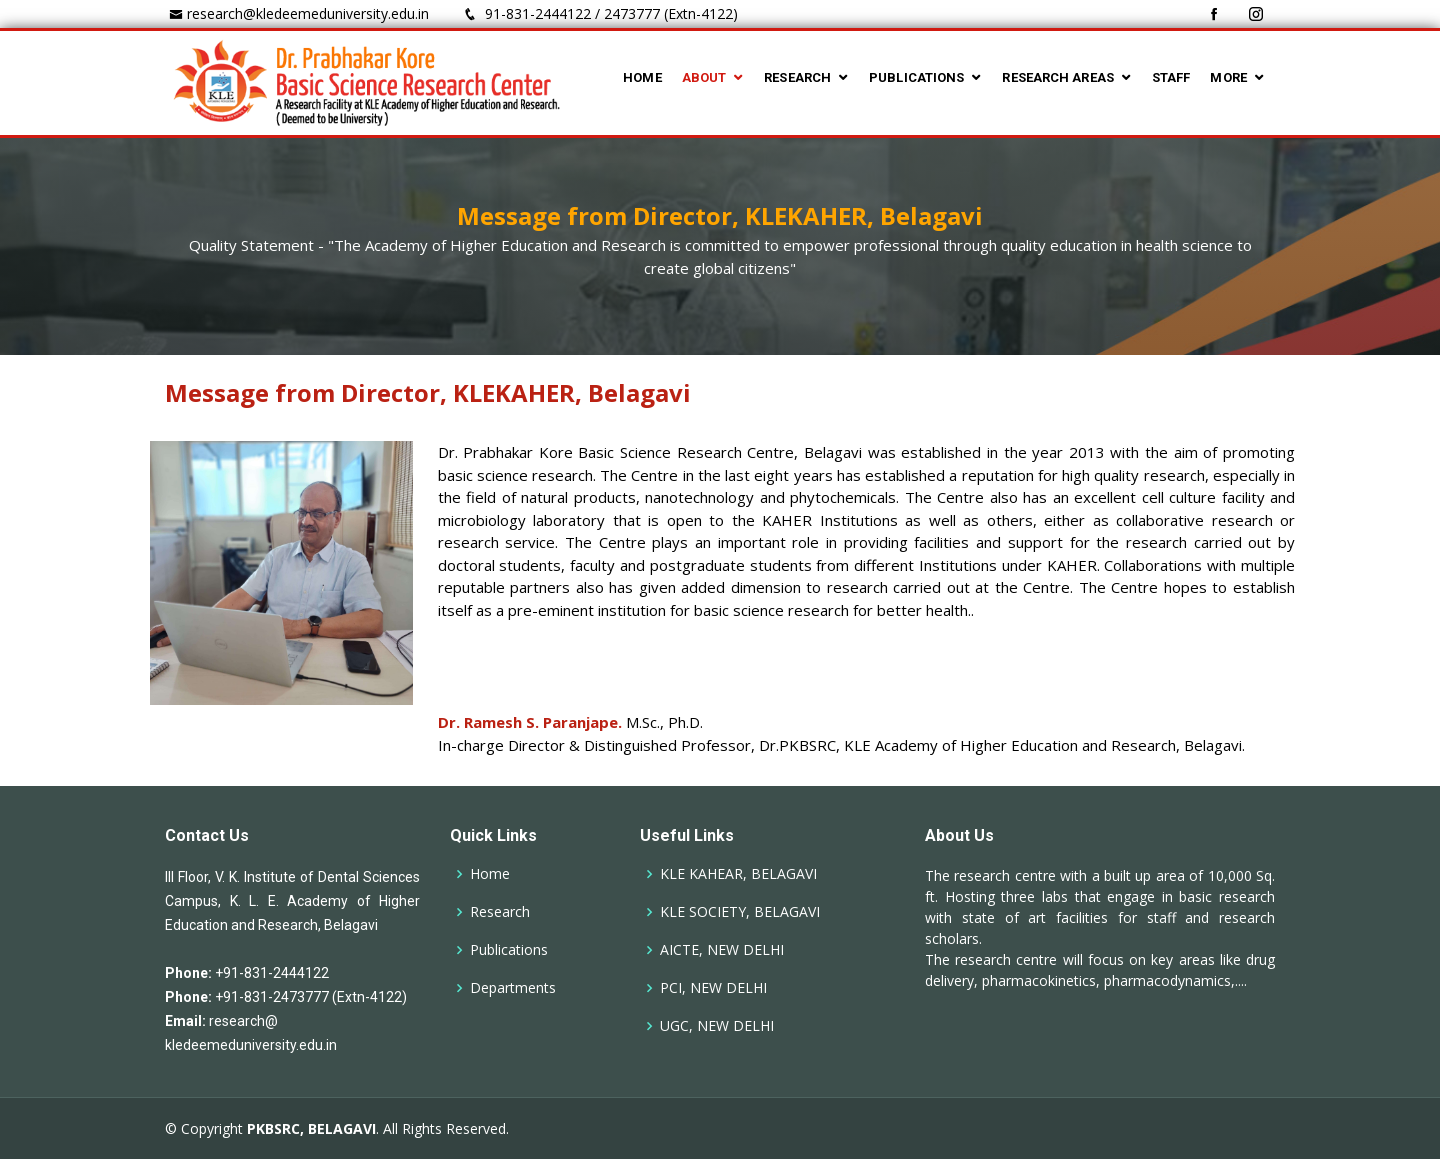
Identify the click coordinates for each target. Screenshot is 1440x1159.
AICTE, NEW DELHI (722, 950)
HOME (642, 77)
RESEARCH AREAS (1057, 77)
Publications (509, 950)
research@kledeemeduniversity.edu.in (308, 13)
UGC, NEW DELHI (717, 1026)
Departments (513, 988)
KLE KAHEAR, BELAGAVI (738, 874)
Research (500, 912)
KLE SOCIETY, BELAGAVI (740, 912)
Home (490, 874)
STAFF (1171, 77)
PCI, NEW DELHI (713, 988)
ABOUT (704, 77)
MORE (1228, 77)
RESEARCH (797, 77)
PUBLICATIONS (916, 77)
